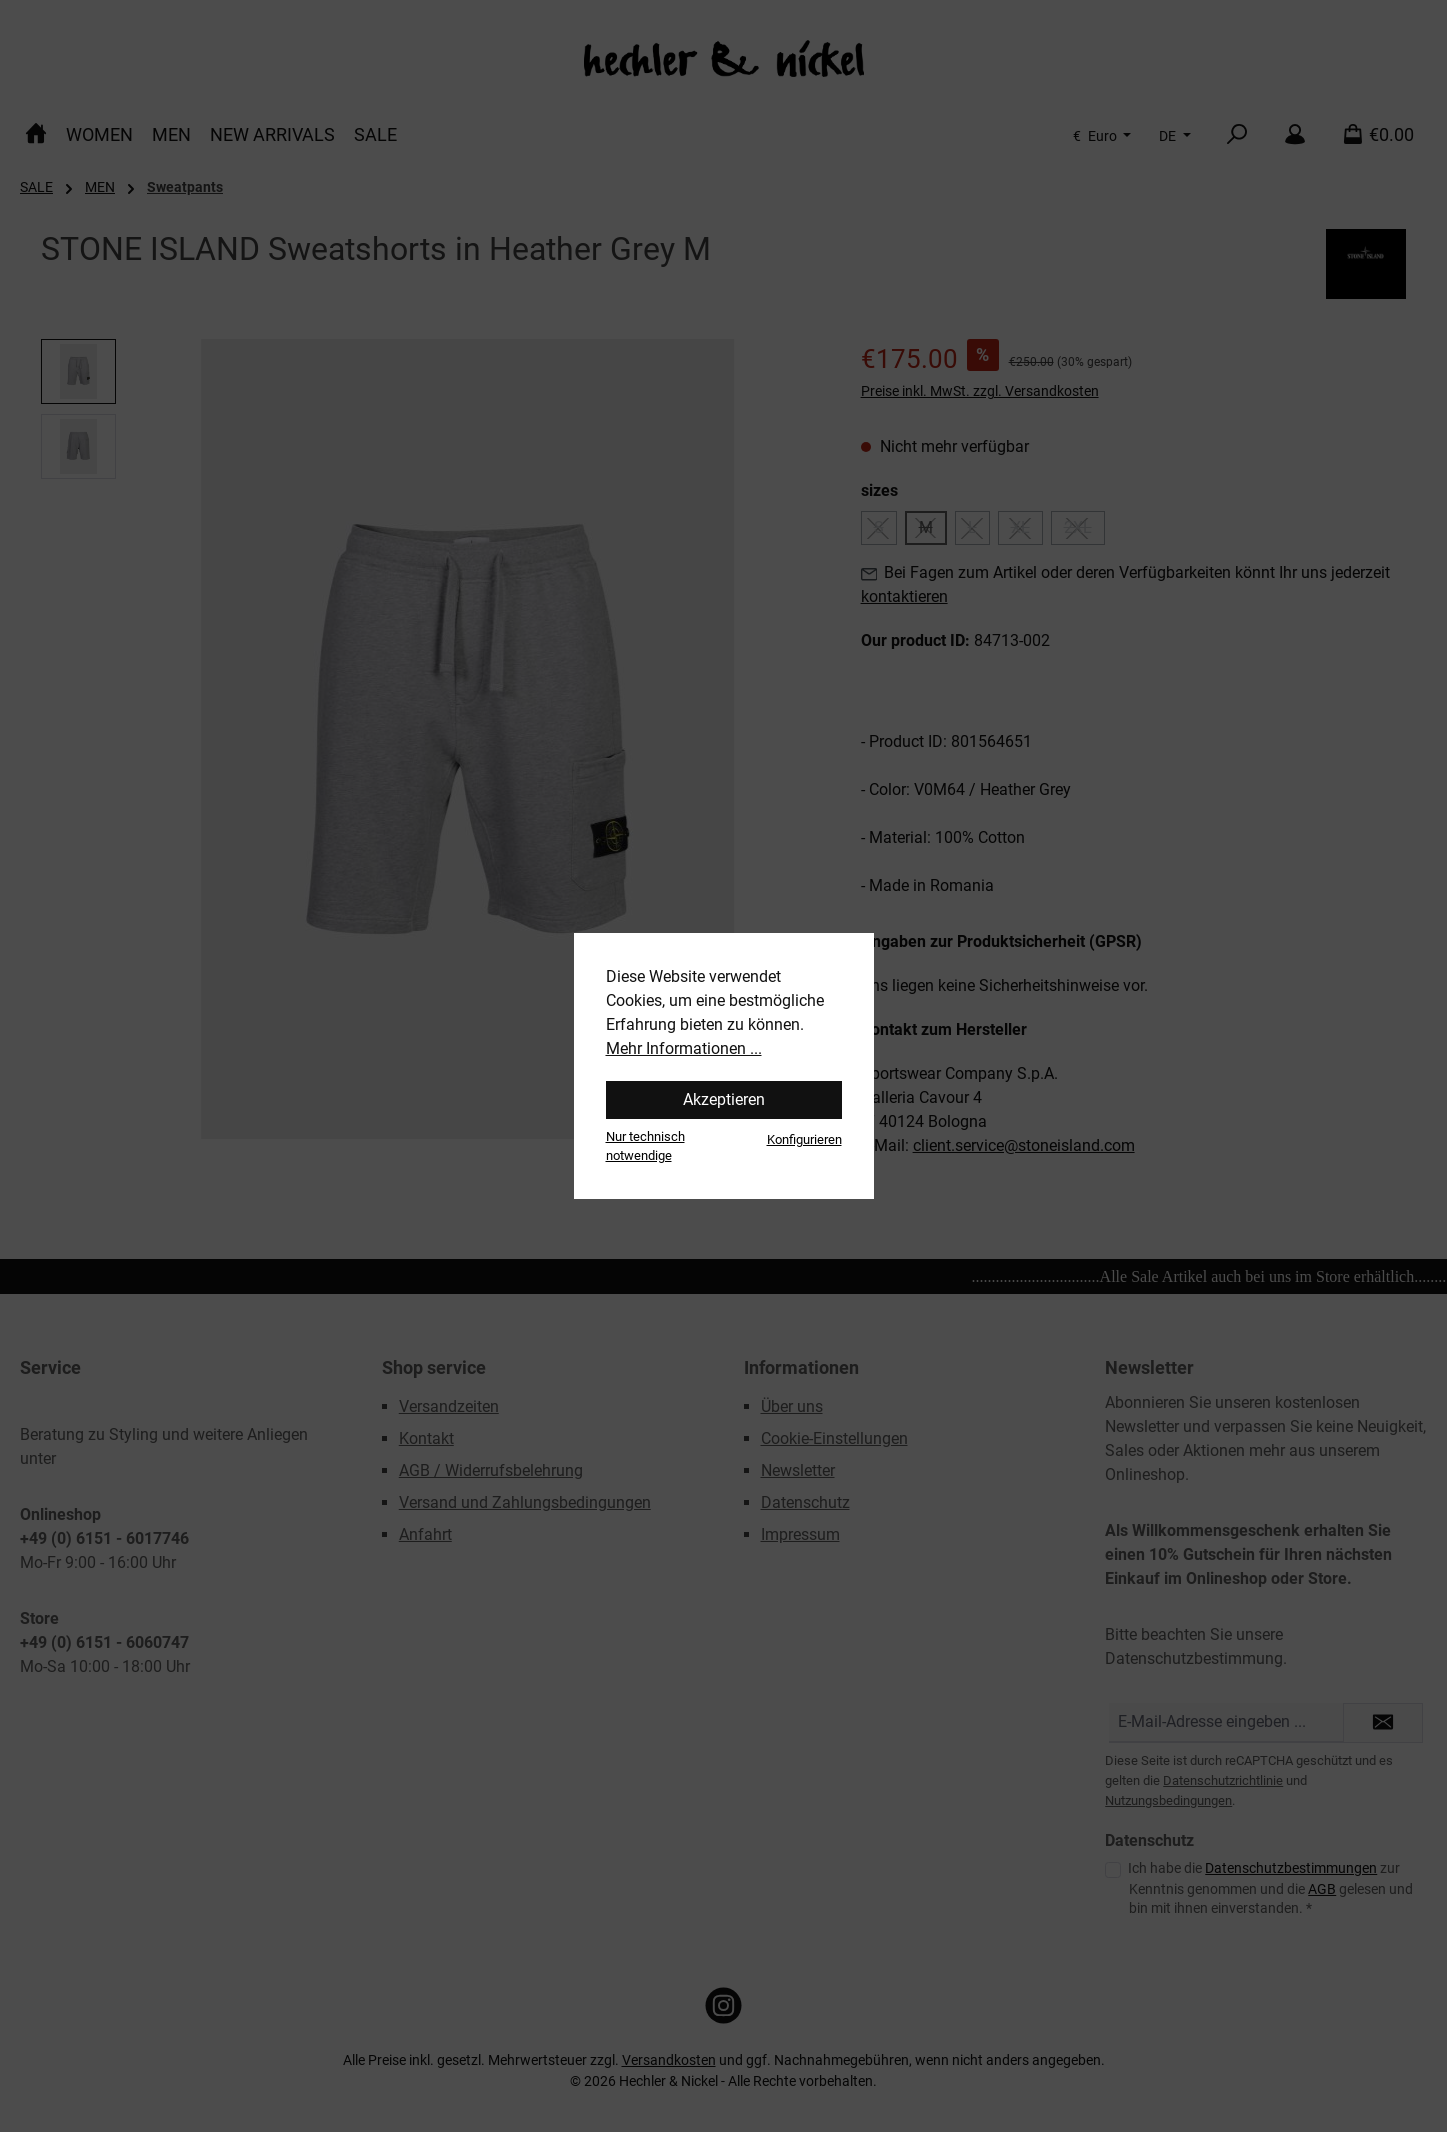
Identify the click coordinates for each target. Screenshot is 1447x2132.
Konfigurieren (804, 1139)
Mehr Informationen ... (684, 1048)
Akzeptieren (724, 1099)
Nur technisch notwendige (645, 1146)
